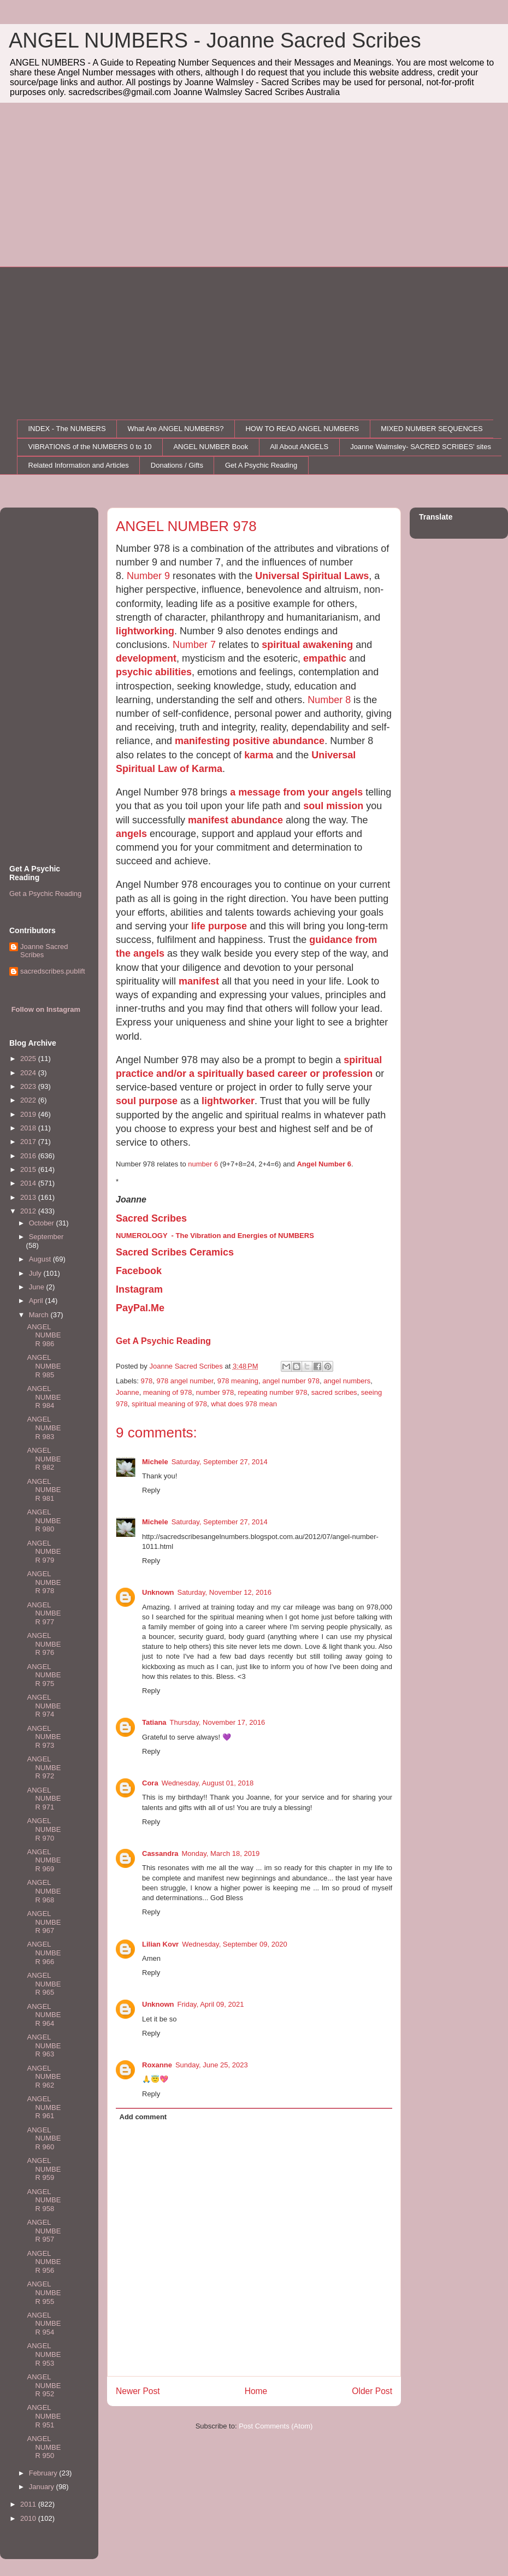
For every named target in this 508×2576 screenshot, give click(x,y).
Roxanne (157, 2065)
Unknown (158, 1592)
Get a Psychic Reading (45, 893)
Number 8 (329, 699)
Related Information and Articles (78, 465)
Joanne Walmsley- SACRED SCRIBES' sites (420, 447)
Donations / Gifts (177, 465)
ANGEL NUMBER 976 (44, 1644)
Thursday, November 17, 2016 (217, 1722)
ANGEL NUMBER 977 (44, 1613)
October (42, 1223)
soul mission (333, 805)
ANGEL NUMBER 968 (44, 1890)
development (146, 658)
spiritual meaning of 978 (169, 1404)
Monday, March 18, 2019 (220, 1853)
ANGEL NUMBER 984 (44, 1397)
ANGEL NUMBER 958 (44, 2200)
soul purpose (147, 1100)
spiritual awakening (307, 644)
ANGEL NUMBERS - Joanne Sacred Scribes (215, 40)
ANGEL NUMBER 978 (44, 1582)
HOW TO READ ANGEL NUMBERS (302, 429)
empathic (324, 658)
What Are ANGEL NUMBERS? (176, 429)
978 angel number (184, 1381)
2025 (29, 1058)
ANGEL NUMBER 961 (44, 2107)
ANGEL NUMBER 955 (44, 2292)
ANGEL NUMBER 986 (44, 1335)
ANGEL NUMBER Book (210, 447)
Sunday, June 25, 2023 (211, 2065)
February (44, 2473)
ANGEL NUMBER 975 (44, 1675)
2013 (29, 1197)
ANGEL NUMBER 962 (44, 2076)
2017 (29, 1141)
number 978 (215, 1392)
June (37, 1287)
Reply (151, 1490)
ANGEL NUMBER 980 (44, 1520)
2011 (29, 2504)
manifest (209, 820)
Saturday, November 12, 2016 (224, 1592)
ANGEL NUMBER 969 (44, 1860)
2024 (29, 1073)
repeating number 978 (272, 1392)
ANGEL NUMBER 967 (44, 1922)
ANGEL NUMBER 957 (44, 2230)
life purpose (219, 926)
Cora (150, 1783)
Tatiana (154, 1722)
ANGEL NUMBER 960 (44, 2138)
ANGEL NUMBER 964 (44, 2014)
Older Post (372, 2391)
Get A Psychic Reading (261, 465)
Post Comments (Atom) (275, 2426)
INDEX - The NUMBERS (67, 429)
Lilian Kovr (160, 1944)
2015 (29, 1169)
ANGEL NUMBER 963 (44, 2045)
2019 (29, 1114)
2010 (29, 2518)
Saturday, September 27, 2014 (220, 1462)
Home (256, 2391)
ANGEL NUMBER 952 (44, 2385)
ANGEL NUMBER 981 (44, 1489)
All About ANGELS (299, 447)
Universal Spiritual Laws (312, 575)
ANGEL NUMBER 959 (44, 2169)
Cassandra (160, 1853)
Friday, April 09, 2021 (211, 2004)
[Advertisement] (254, 184)
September (46, 1237)
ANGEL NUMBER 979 (44, 1551)
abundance (257, 820)
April (37, 1300)
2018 (29, 1128)
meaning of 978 (167, 1392)
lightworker (228, 1100)
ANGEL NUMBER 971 (44, 1798)
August (41, 1259)
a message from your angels (296, 792)
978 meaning (237, 1381)
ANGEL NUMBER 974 (44, 1705)
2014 (29, 1183)
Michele (155, 1462)
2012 (29, 1211)
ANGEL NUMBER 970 (44, 1829)
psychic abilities (154, 672)
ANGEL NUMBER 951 (44, 2415)
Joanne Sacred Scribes (44, 950)
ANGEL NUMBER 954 (44, 2323)
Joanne (127, 1392)
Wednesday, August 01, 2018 (208, 1783)
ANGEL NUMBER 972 (44, 1767)
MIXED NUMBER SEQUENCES (431, 429)
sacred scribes (334, 1392)
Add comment (143, 2117)
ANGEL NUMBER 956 (44, 2261)
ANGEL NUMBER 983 (44, 1427)
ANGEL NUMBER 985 (44, 1365)
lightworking (145, 631)
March (40, 1315)
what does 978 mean (244, 1404)
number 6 (203, 1164)
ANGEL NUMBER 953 (44, 2354)
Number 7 (194, 644)
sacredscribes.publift (52, 971)
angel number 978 (291, 1381)
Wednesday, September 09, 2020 (234, 1944)
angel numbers (346, 1381)
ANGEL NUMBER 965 (44, 1983)
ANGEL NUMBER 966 (44, 1952)
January (42, 2487)
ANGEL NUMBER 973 (44, 1736)
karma (258, 755)
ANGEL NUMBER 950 (44, 2447)
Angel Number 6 (324, 1164)
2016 (29, 1156)
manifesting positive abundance (249, 740)
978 (147, 1381)
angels (131, 833)
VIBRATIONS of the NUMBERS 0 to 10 (90, 447)
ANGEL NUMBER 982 (44, 1458)
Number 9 (148, 575)
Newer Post (138, 2391)
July (36, 1273)
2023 (29, 1086)
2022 (29, 1100)
